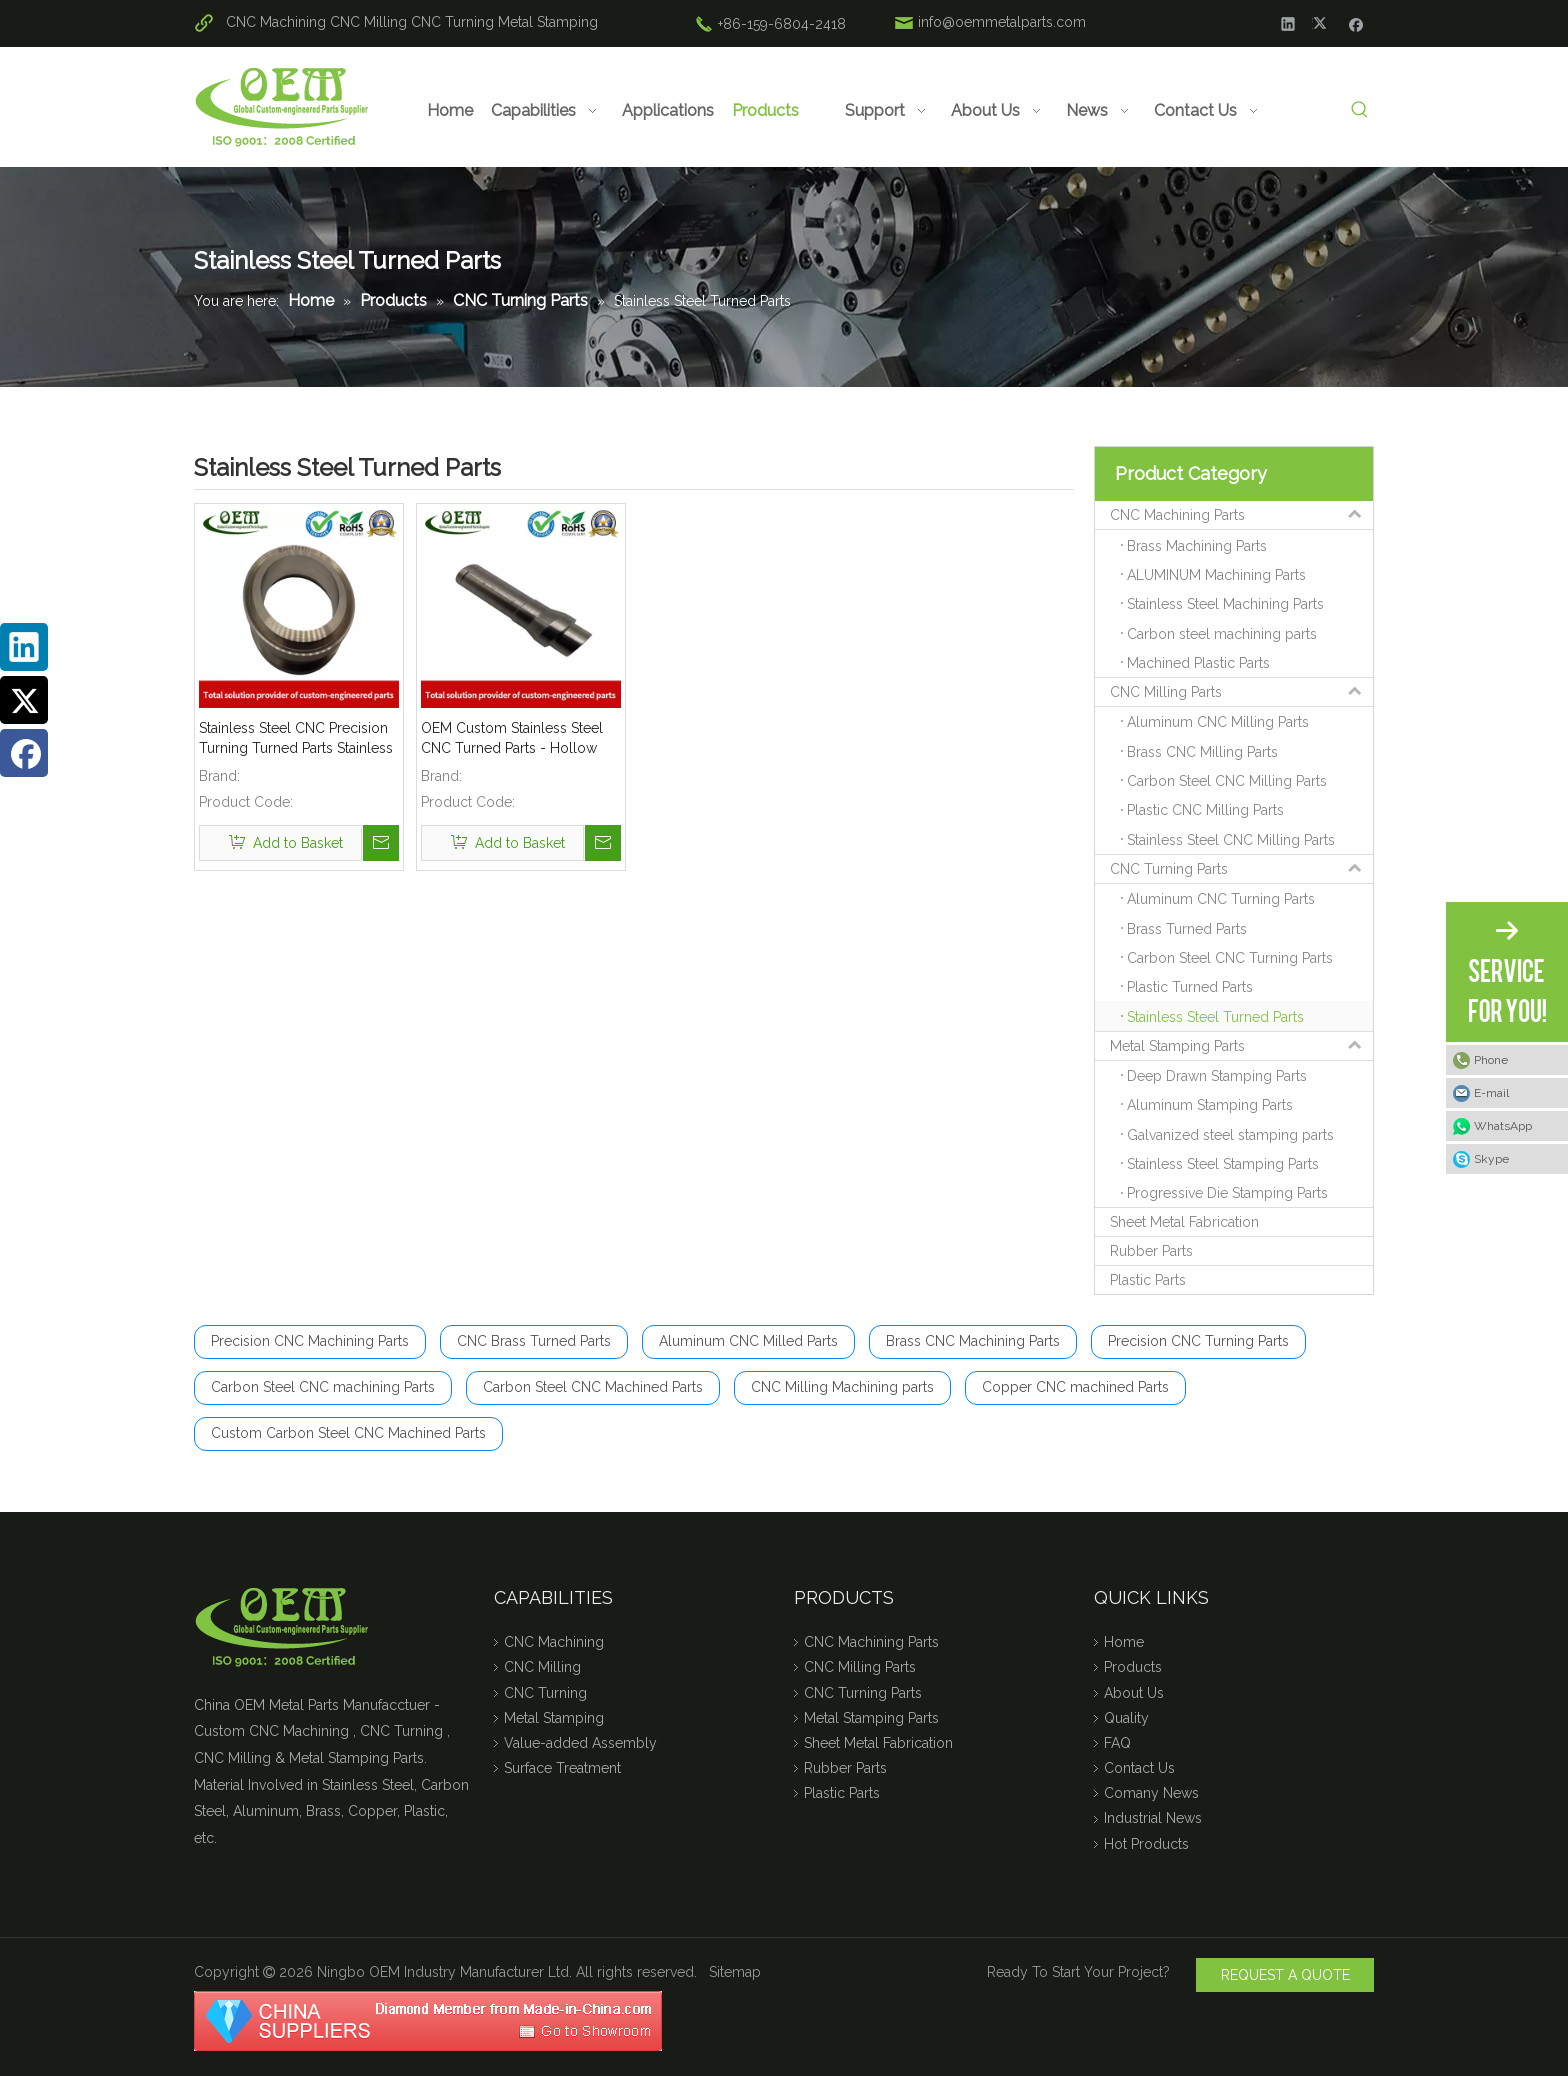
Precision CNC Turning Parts (1198, 1341)
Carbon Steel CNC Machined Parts (593, 1387)
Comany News (1151, 1793)
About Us (1134, 1693)
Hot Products (1146, 1844)
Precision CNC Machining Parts (310, 1341)
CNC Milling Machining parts (842, 1387)
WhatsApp (1503, 1126)
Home (1124, 1642)
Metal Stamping (548, 22)
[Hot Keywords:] (1359, 110)
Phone (1491, 1060)
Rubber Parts (1151, 1251)
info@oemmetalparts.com (1002, 22)
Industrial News (1153, 1818)
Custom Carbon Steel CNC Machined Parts (348, 1433)
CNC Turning (452, 22)
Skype (1491, 1159)
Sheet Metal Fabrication (1184, 1222)
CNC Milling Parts (1241, 692)
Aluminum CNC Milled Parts (748, 1341)
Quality (1126, 1718)
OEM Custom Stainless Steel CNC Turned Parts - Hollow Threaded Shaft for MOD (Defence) (512, 739)
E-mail (1491, 1093)
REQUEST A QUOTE (1285, 1975)
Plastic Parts (1148, 1280)
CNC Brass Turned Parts (534, 1341)
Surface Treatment (562, 1768)
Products (1133, 1667)
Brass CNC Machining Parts (973, 1341)
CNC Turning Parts (1241, 869)
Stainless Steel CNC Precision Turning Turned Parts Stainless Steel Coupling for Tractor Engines (296, 739)
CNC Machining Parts (1241, 515)
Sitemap (735, 1972)
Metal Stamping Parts (1241, 1046)
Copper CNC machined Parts (1075, 1387)
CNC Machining (276, 22)
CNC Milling (368, 22)
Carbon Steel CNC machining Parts (323, 1387)
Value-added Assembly (580, 1743)
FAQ (1117, 1743)
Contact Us (1139, 1768)
